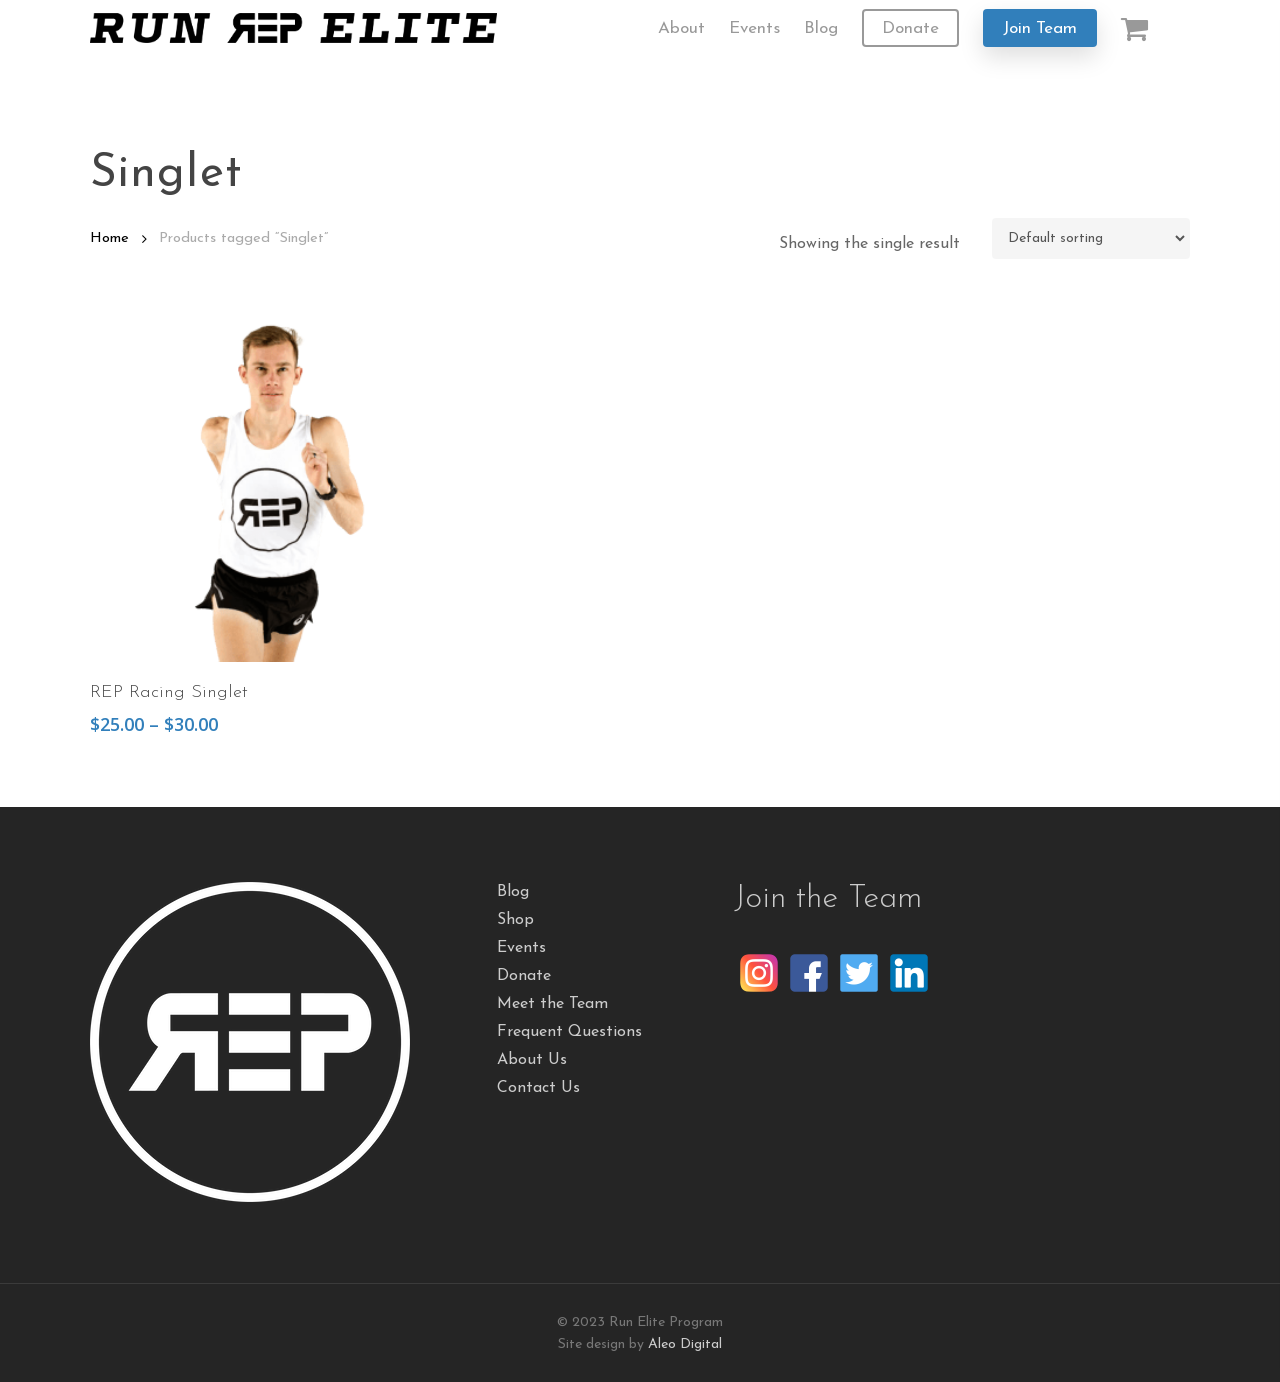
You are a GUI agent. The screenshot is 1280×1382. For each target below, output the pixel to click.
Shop (515, 920)
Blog (513, 892)
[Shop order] (1091, 238)
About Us (532, 1060)
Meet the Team (552, 1004)
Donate (524, 976)
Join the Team (828, 899)
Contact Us (538, 1088)
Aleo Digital (685, 1344)
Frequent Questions (569, 1032)
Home (109, 238)
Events (521, 948)
